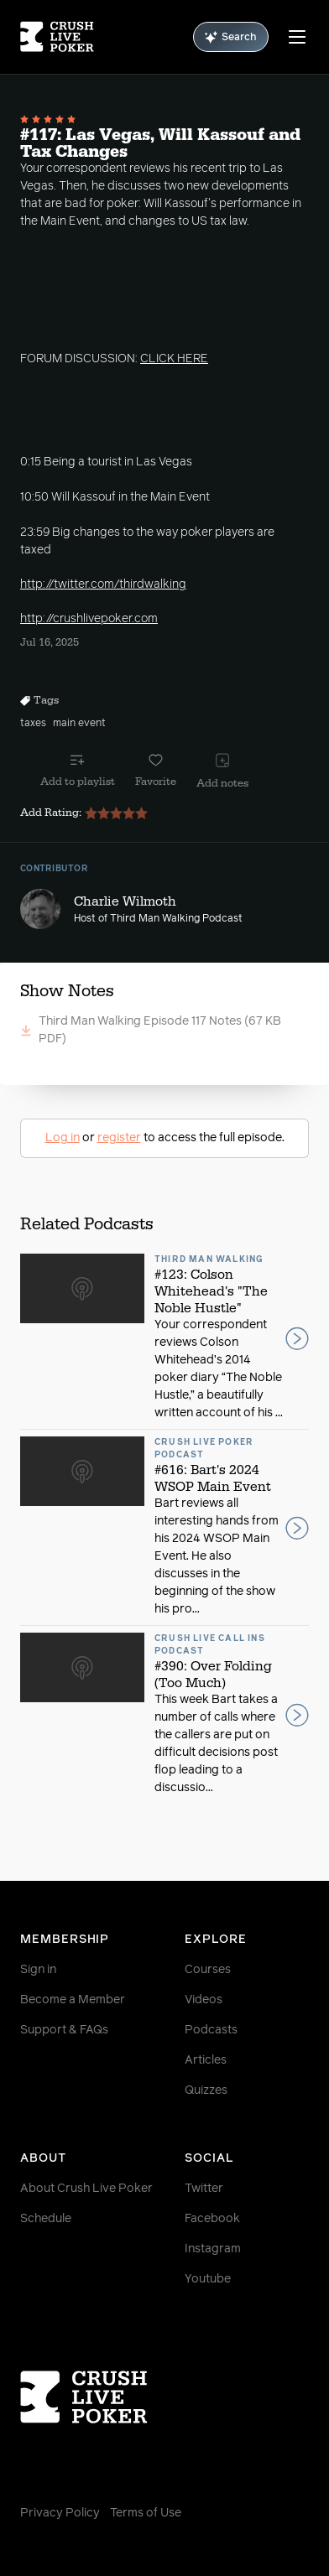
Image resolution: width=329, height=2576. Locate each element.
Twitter (204, 2188)
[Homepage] (57, 37)
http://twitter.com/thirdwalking (103, 584)
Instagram (213, 2249)
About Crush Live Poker (86, 2188)
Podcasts (211, 2030)
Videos (203, 2000)
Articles (206, 2060)
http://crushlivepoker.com (89, 619)
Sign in (38, 1970)
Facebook (212, 2219)
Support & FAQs (64, 2030)
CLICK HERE (174, 359)
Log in (62, 1138)
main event (79, 724)
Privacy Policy (60, 2513)
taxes (33, 724)
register (119, 1138)
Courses (208, 1970)
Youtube (208, 2279)
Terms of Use (145, 2513)
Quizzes (206, 2090)
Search (231, 37)
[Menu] (297, 36)
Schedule (45, 2219)
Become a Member (72, 2000)
